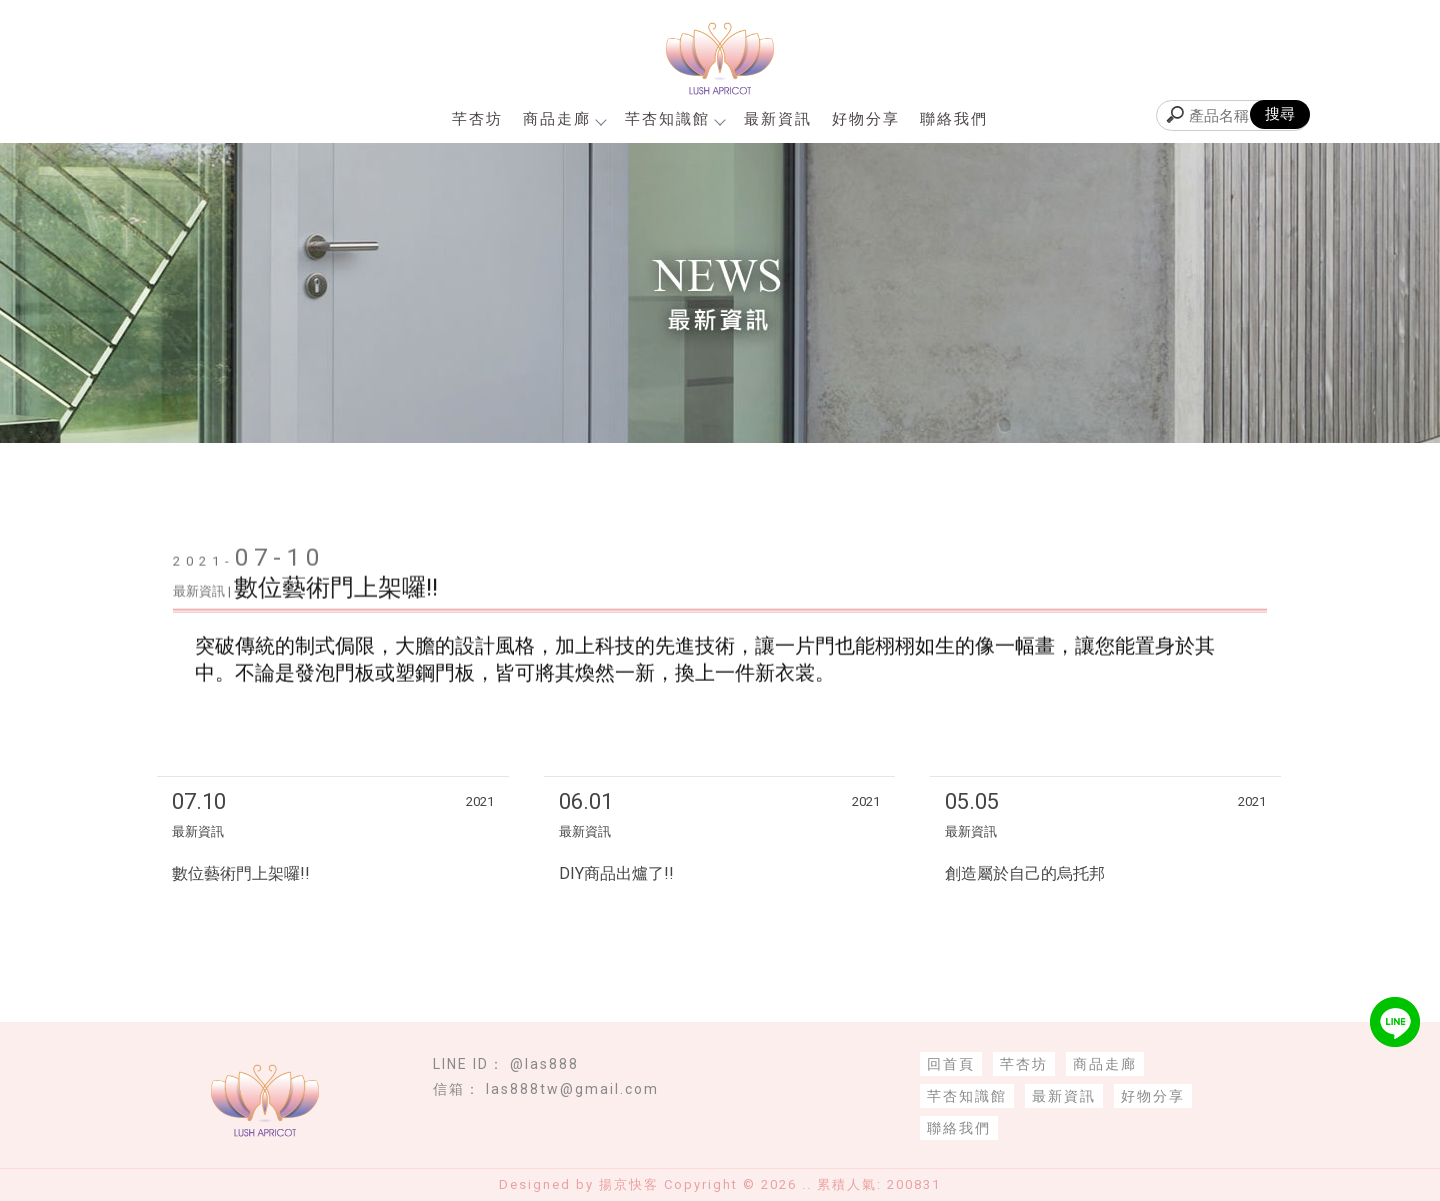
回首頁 (951, 1064)
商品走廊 (564, 119)
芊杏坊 (477, 119)
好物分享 (866, 119)
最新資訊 (778, 119)
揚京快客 (629, 1184)
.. (807, 1184)
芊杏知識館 (674, 119)
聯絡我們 (954, 119)
